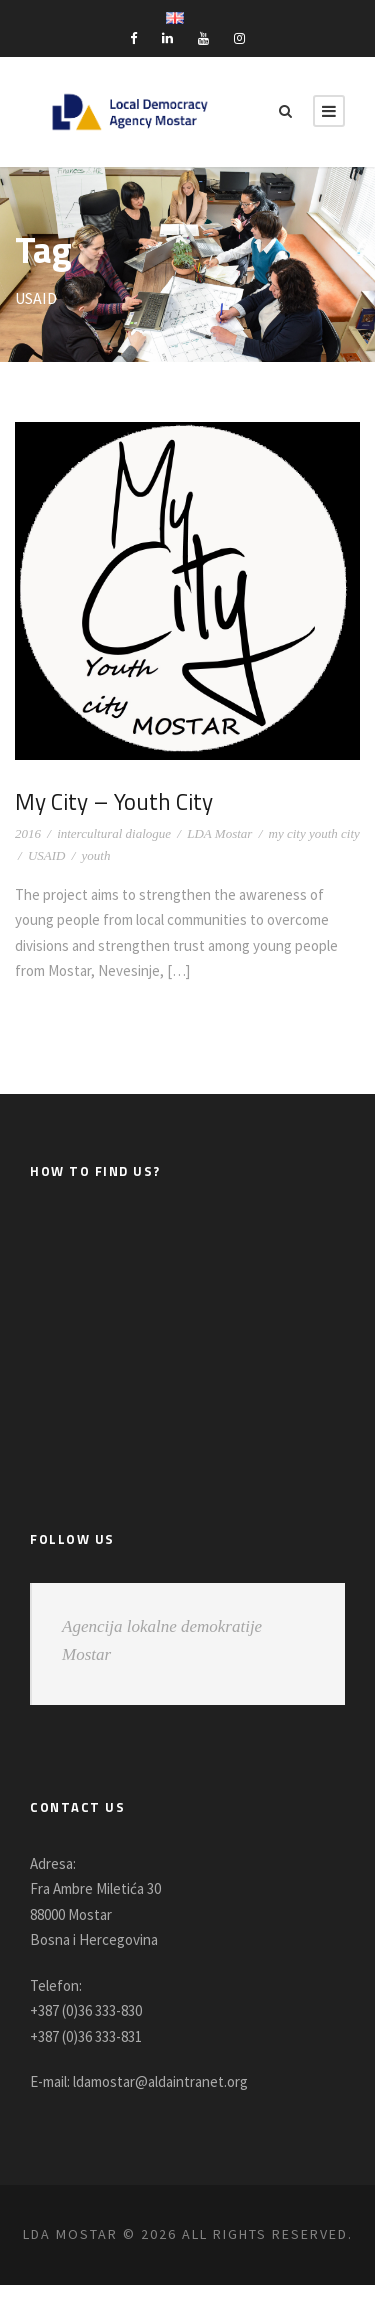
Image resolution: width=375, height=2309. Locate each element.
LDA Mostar (219, 833)
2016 (28, 833)
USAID (47, 855)
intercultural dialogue (114, 833)
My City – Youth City (118, 801)
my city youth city (314, 833)
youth (96, 855)
